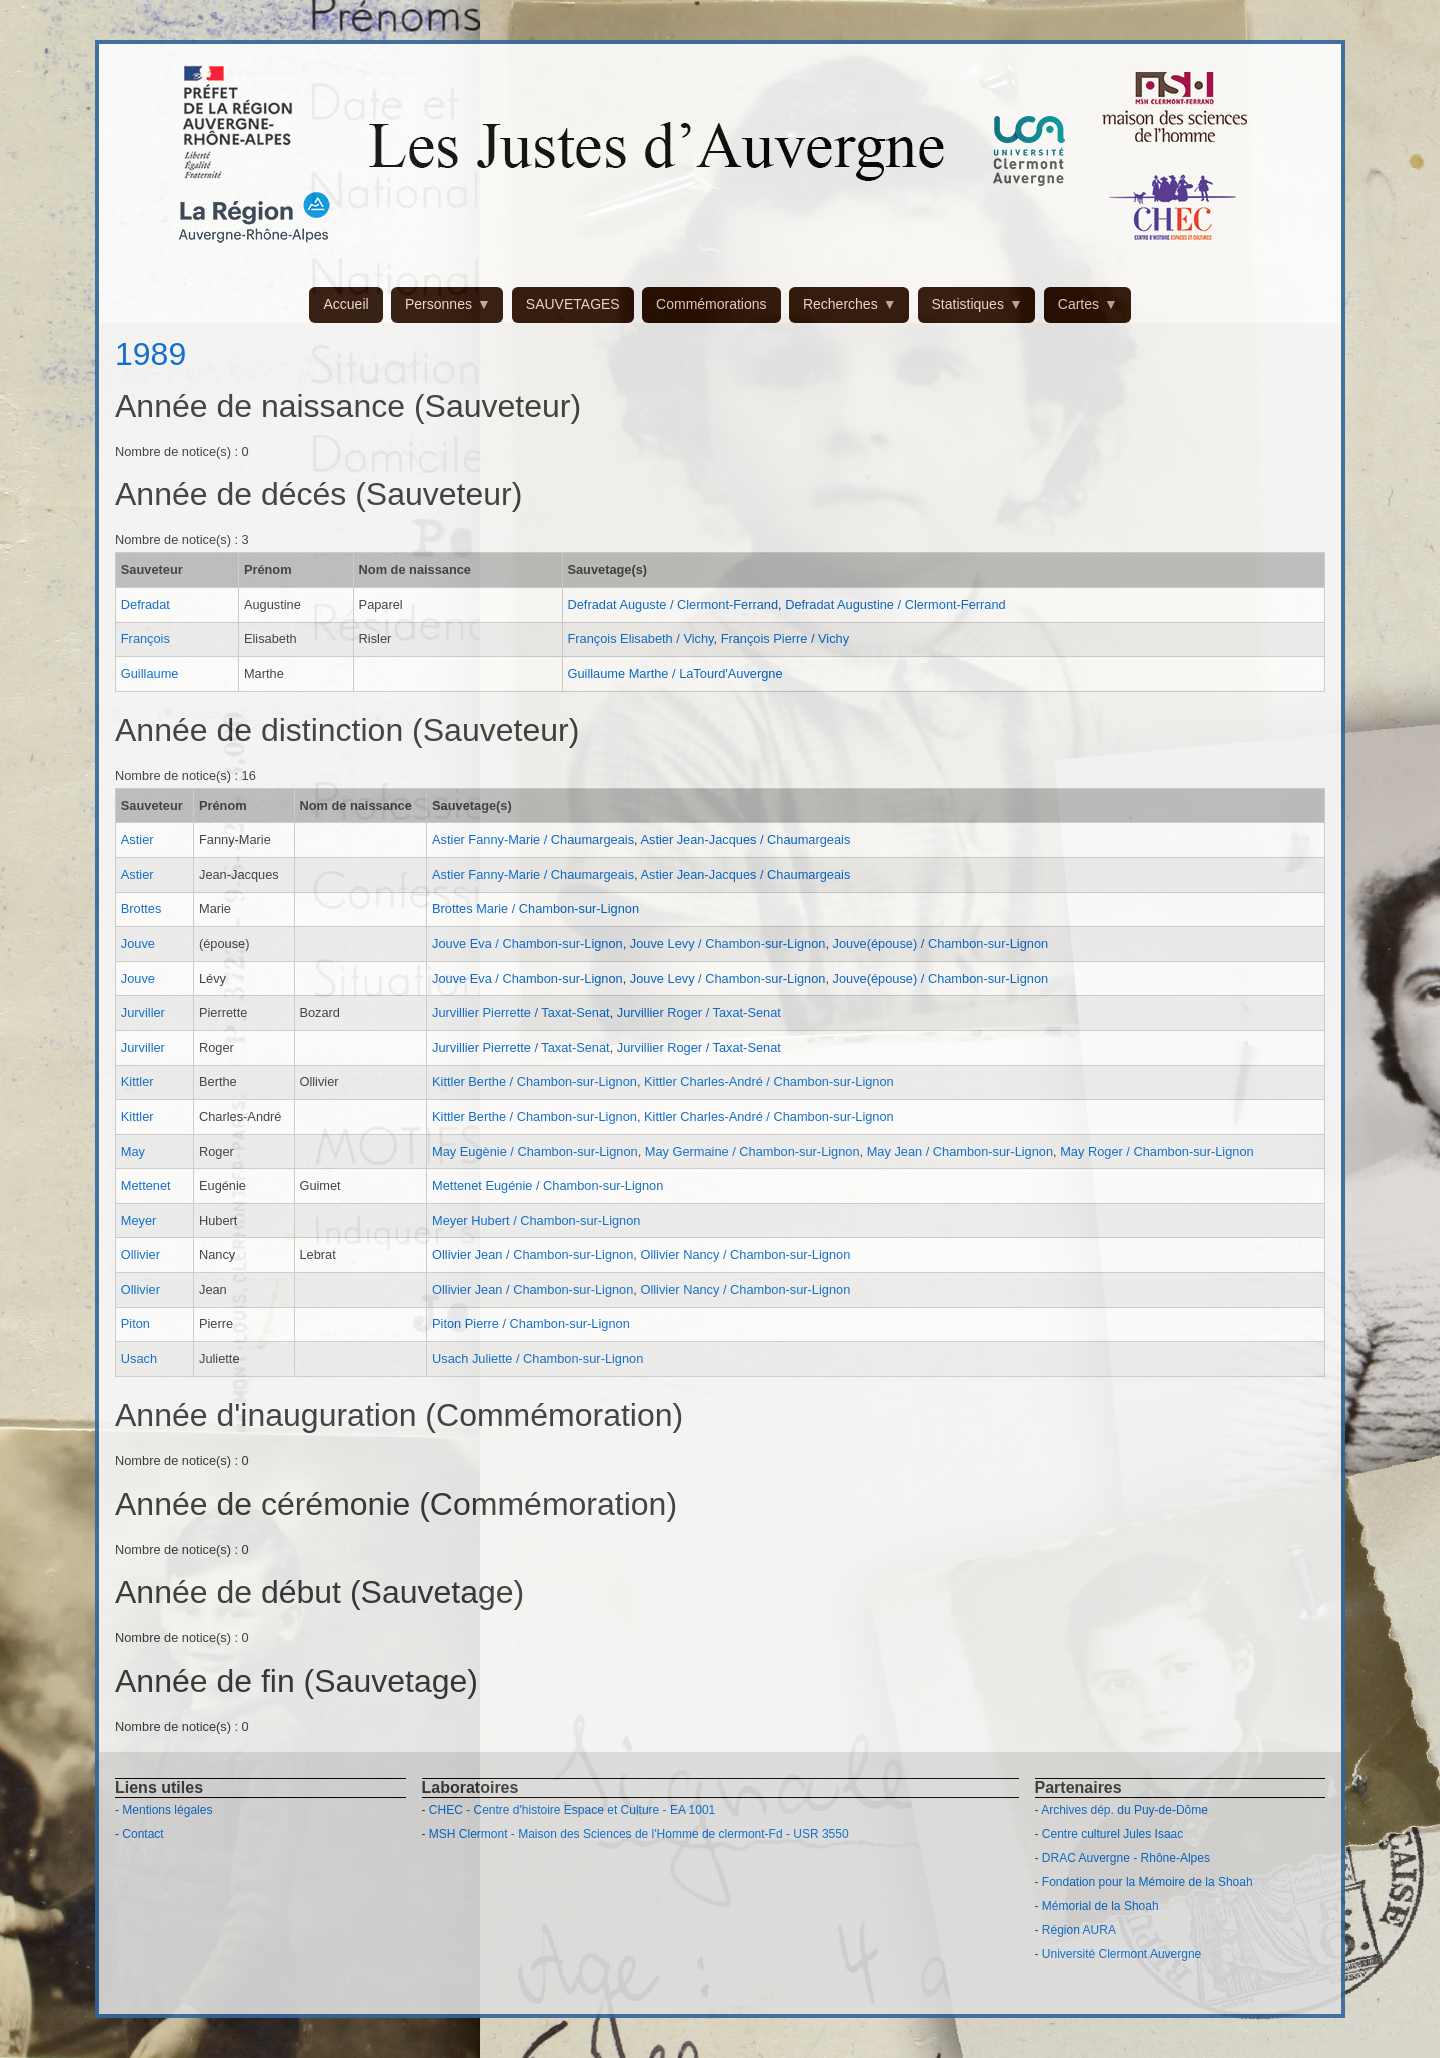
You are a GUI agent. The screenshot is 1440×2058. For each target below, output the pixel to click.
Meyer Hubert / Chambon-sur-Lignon (536, 1220)
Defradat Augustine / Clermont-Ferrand (895, 604)
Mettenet (146, 1185)
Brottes (141, 908)
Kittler (137, 1081)
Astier (137, 839)
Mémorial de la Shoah (1100, 1906)
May (133, 1151)
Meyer (139, 1220)
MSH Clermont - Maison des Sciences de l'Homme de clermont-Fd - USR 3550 (639, 1834)
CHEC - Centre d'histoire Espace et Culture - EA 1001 (572, 1810)
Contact (142, 1834)
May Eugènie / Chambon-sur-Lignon (535, 1151)
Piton (135, 1323)
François (145, 638)
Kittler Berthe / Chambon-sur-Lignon (534, 1081)
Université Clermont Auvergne (1121, 1954)
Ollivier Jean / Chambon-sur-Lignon (532, 1254)
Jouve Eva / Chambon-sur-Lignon (527, 943)
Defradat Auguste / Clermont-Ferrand (672, 604)
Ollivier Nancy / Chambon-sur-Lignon (745, 1254)
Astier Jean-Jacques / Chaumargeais (745, 839)
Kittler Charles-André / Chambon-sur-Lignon (769, 1081)
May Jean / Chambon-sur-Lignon (960, 1151)
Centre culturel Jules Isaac (1112, 1834)
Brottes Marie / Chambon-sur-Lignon (535, 908)
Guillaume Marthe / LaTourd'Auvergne (674, 673)
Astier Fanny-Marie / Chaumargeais (533, 839)
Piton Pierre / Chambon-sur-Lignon (531, 1323)
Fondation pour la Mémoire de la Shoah (1147, 1882)
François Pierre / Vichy (785, 638)
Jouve (138, 943)
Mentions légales (167, 1810)
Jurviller (143, 1012)
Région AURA (1079, 1930)
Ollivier (140, 1254)
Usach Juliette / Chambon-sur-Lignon (537, 1358)
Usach (139, 1358)
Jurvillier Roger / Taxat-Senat (699, 1012)
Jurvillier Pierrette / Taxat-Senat (521, 1012)
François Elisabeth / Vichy (640, 638)
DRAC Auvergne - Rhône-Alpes (1126, 1858)
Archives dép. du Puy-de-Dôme (1124, 1810)
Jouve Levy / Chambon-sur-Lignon (728, 943)
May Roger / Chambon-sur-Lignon (1156, 1151)
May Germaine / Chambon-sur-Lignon (752, 1151)
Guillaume (150, 673)
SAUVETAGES (573, 304)
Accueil (345, 304)
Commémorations (711, 304)
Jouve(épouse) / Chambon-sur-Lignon (941, 943)
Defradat (145, 604)
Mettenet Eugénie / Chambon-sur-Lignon (547, 1185)
